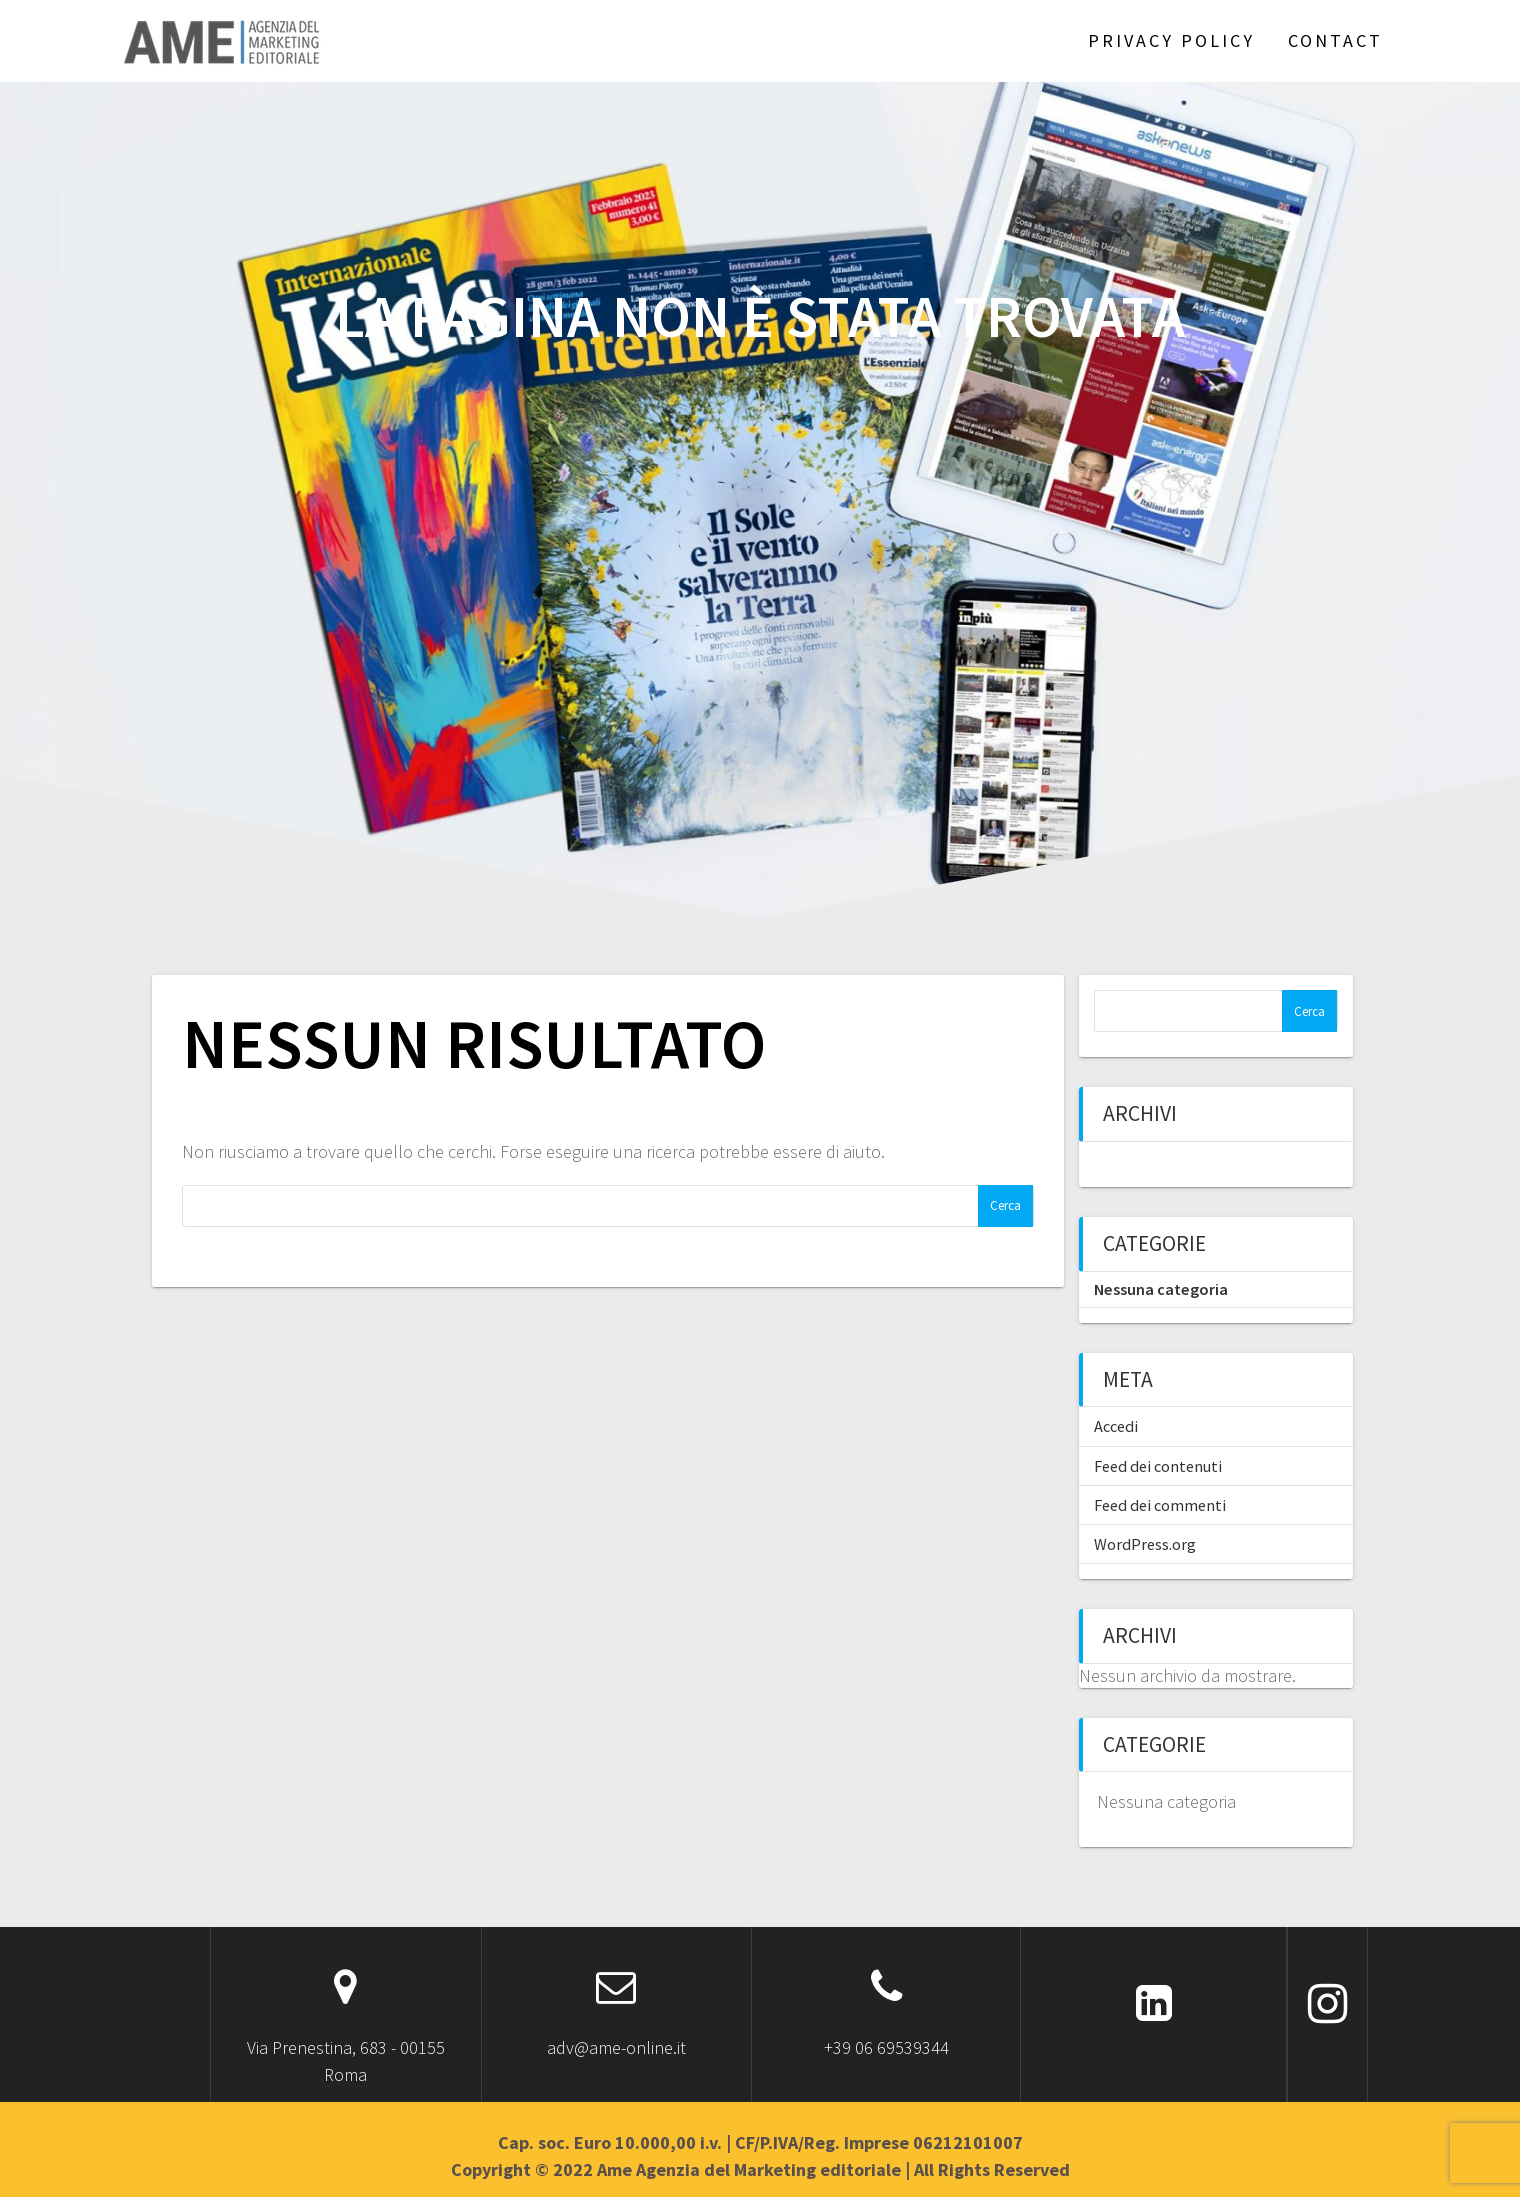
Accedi (1116, 1426)
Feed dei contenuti (1158, 1466)
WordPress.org (1145, 1544)
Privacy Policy (1171, 40)
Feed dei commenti (1160, 1505)
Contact (1335, 40)
